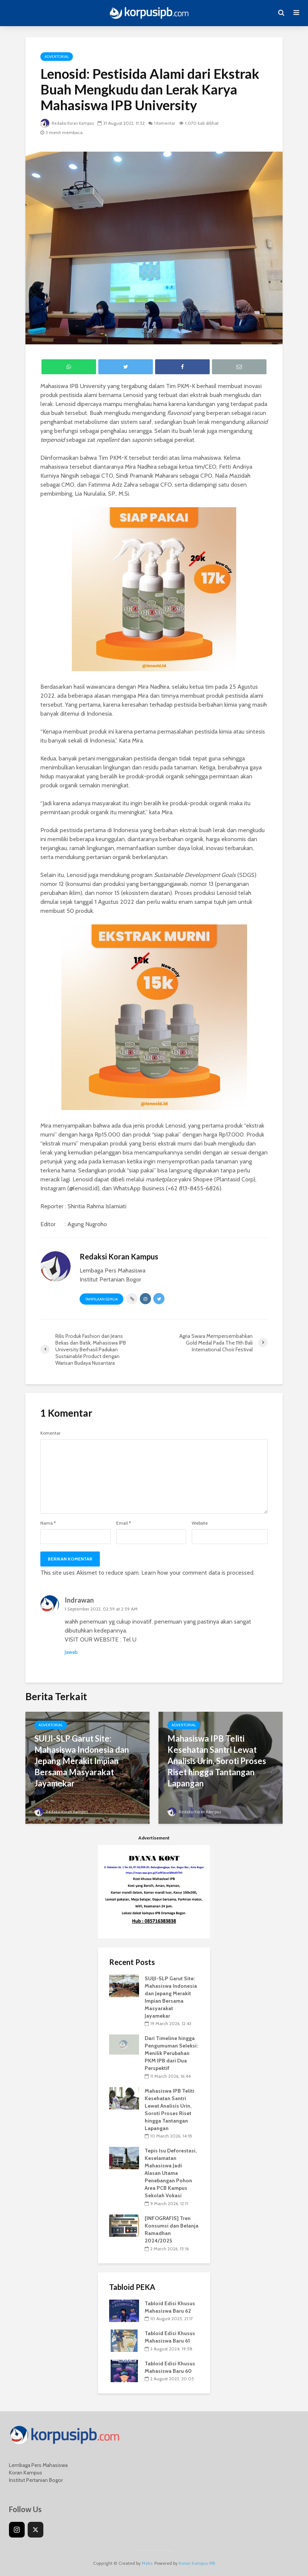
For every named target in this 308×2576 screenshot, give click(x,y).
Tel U (129, 1639)
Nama (48, 1523)
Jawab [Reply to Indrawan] (71, 1652)
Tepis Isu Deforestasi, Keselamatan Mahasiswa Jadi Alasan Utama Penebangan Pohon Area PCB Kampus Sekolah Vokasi (171, 2173)
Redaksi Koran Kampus (69, 123)
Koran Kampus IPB (197, 2563)
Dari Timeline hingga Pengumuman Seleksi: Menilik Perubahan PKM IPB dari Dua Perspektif (171, 2053)
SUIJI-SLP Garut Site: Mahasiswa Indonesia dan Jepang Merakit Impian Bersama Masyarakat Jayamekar (81, 1760)
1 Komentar (170, 123)
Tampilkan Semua (101, 1299)
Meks (147, 2563)
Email (123, 1523)
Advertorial (56, 56)
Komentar (50, 1433)
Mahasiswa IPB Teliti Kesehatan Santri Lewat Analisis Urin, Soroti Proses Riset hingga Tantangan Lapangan (216, 1760)
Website (200, 1523)
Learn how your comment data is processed (197, 1572)
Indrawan (79, 1600)
